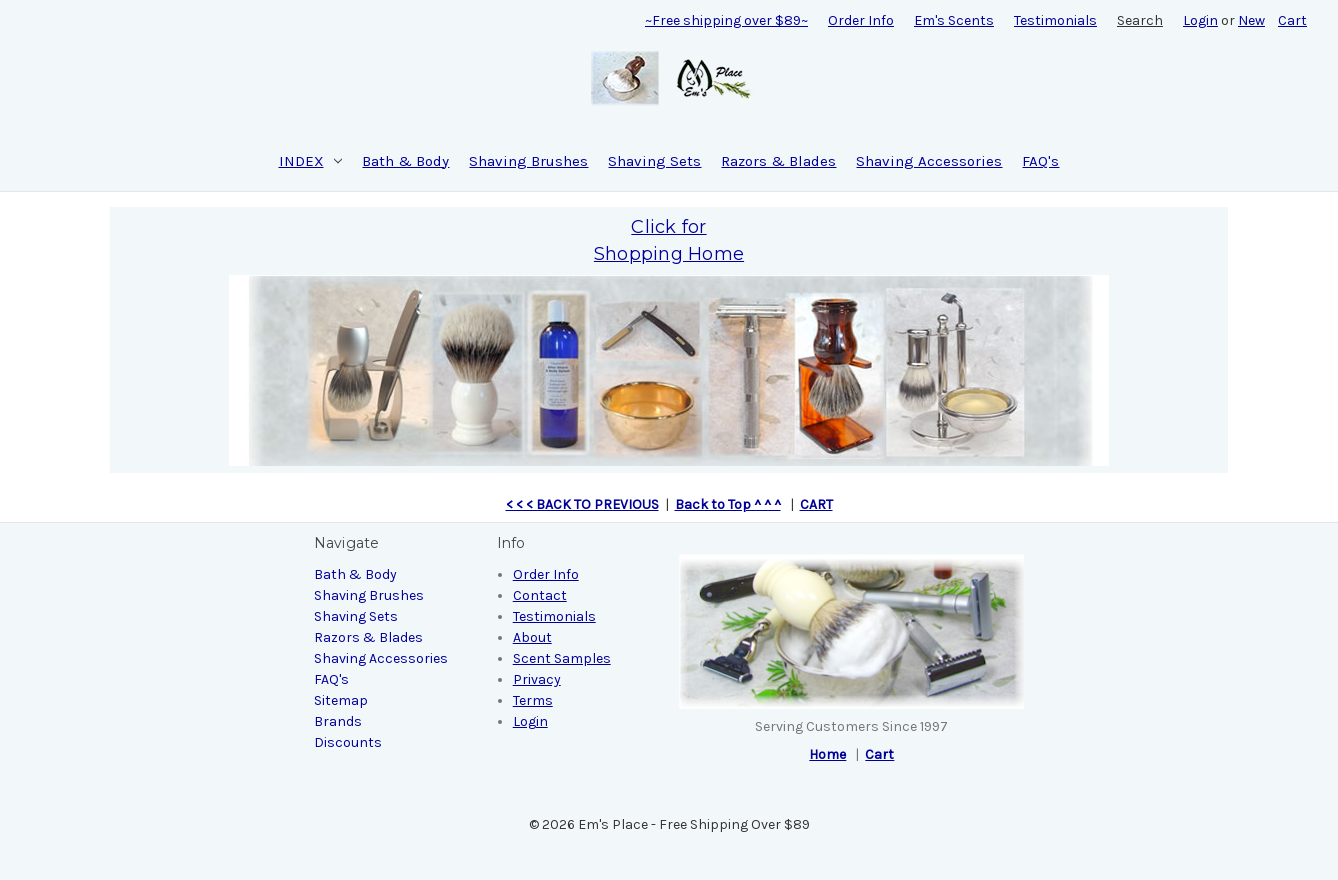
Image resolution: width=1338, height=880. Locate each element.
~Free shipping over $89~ (726, 20)
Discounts (348, 742)
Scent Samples (562, 658)
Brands (338, 721)
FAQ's (1040, 161)
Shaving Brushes (528, 161)
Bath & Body (405, 161)
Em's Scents (954, 20)
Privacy (537, 679)
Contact (540, 595)
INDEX (311, 161)
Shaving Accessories (929, 161)
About (532, 637)
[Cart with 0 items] (1292, 20)
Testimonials (1055, 20)
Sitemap (341, 700)
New (1251, 20)
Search (1140, 20)
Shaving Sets (654, 161)
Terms (533, 700)
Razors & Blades (778, 161)
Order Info (861, 20)
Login (1200, 20)
